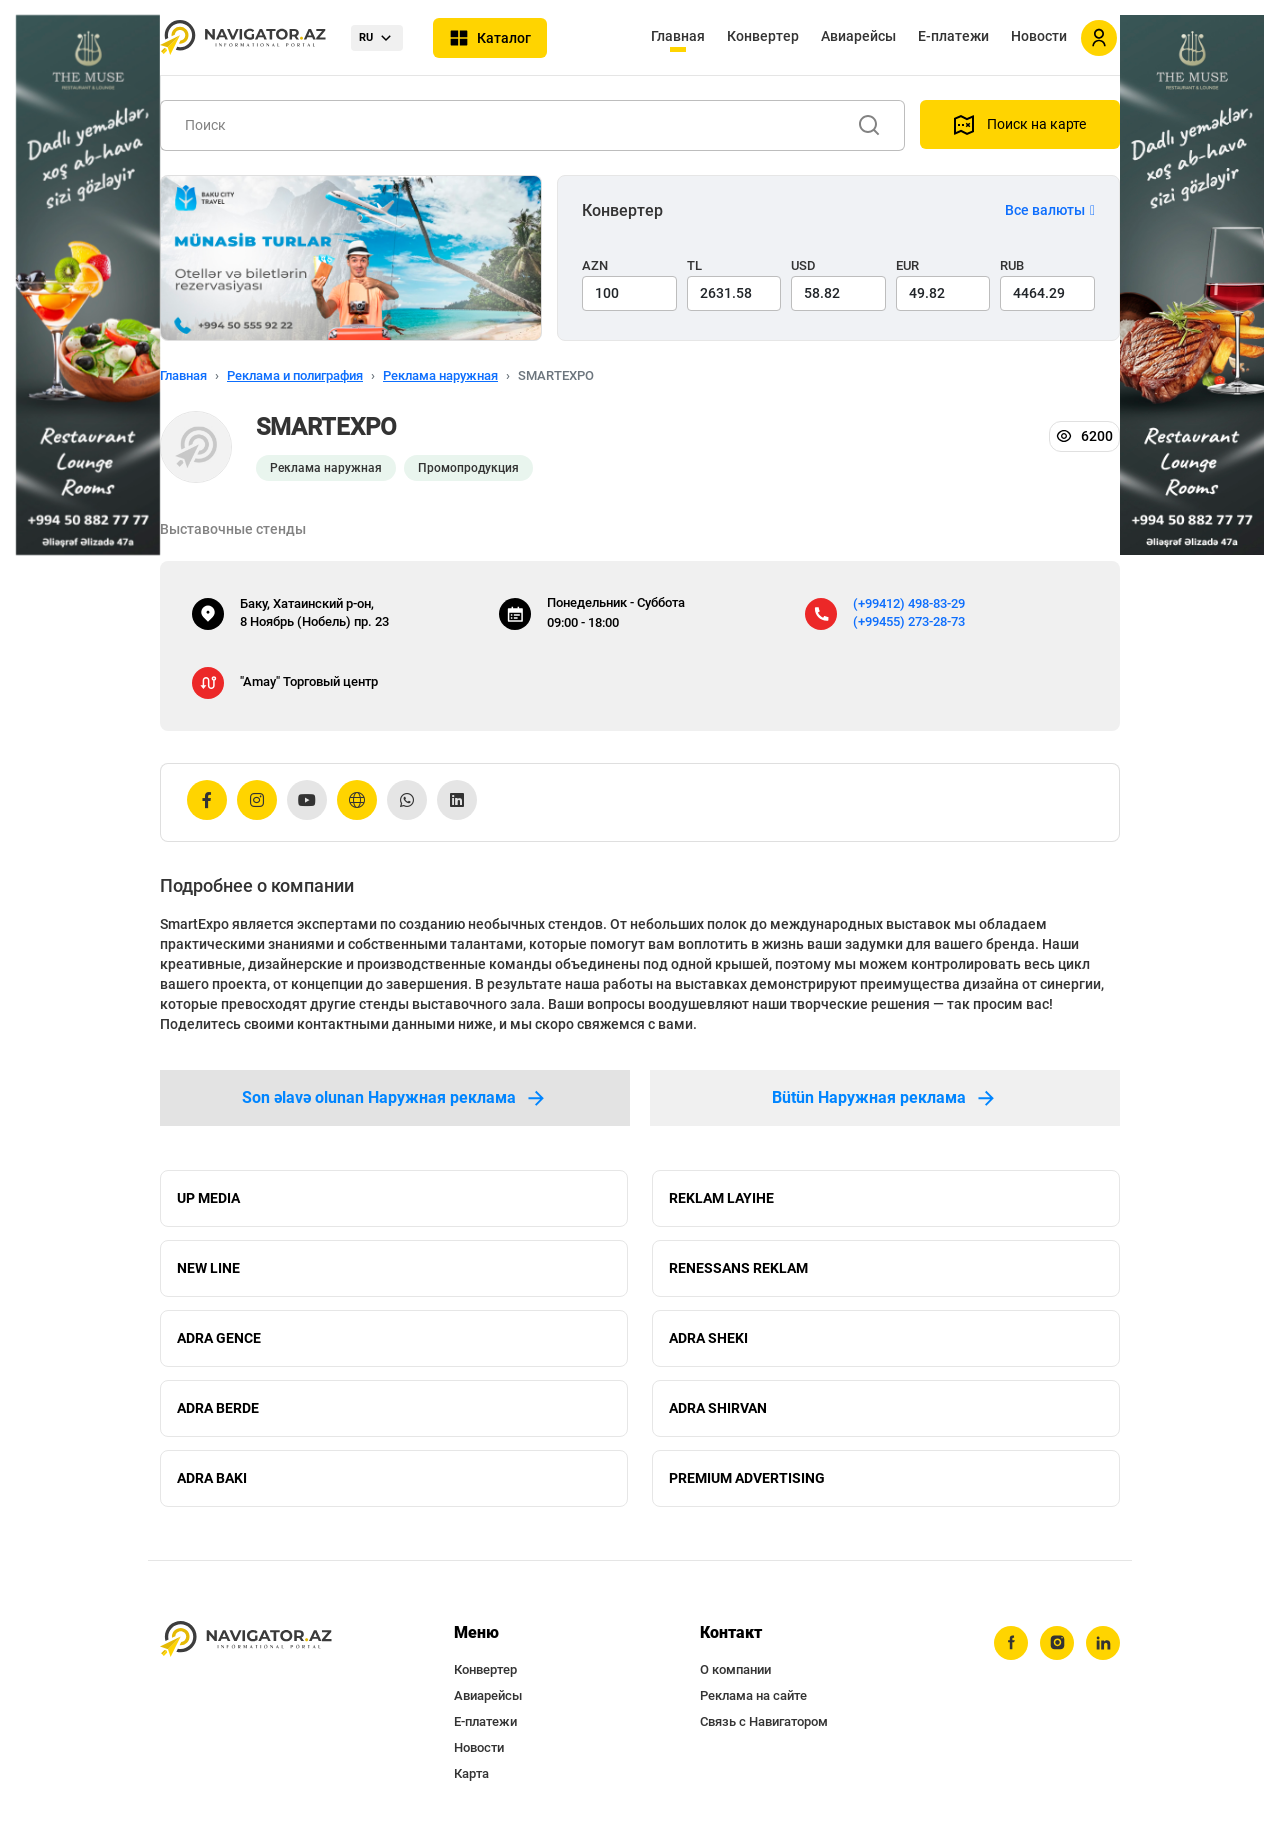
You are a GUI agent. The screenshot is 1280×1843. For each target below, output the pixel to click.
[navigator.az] (246, 1639)
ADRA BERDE (218, 1408)
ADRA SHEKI (708, 1338)
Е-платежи (953, 36)
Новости (1039, 36)
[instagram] (1057, 1643)
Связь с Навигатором (764, 1721)
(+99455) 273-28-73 (909, 621)
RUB (1012, 265)
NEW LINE (208, 1268)
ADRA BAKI (212, 1478)
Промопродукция (468, 468)
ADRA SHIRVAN (718, 1408)
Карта (471, 1773)
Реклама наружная (440, 375)
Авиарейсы (858, 36)
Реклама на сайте (753, 1695)
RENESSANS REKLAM (738, 1268)
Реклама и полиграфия (295, 375)
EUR (907, 265)
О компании (735, 1669)
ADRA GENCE (219, 1338)
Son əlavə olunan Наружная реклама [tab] (395, 1098)
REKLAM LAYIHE (721, 1198)
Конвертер (763, 36)
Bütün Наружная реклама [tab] (885, 1098)
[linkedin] (1103, 1643)
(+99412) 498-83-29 (909, 603)
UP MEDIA (208, 1198)
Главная (678, 36)
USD (803, 265)
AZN (595, 265)
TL (694, 265)
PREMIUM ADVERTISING (747, 1478)
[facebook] (1011, 1643)
